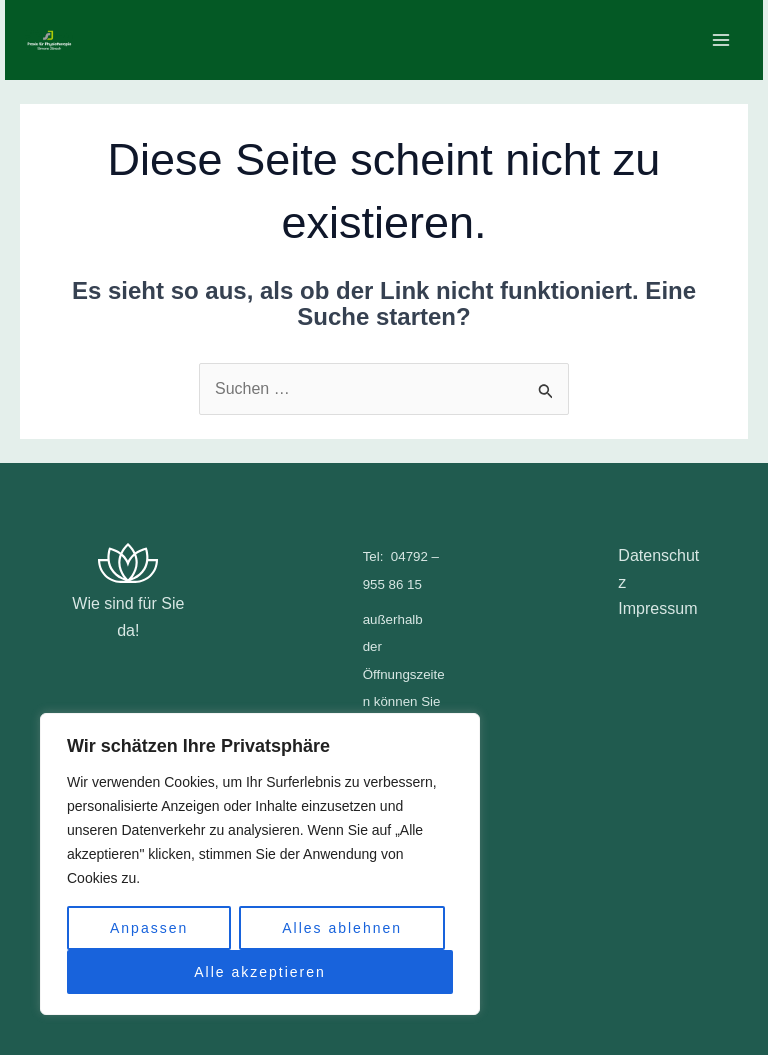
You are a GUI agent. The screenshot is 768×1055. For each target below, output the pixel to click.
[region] (260, 864)
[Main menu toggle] (721, 40)
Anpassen (149, 928)
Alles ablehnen (342, 928)
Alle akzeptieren (260, 972)
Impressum (657, 608)
